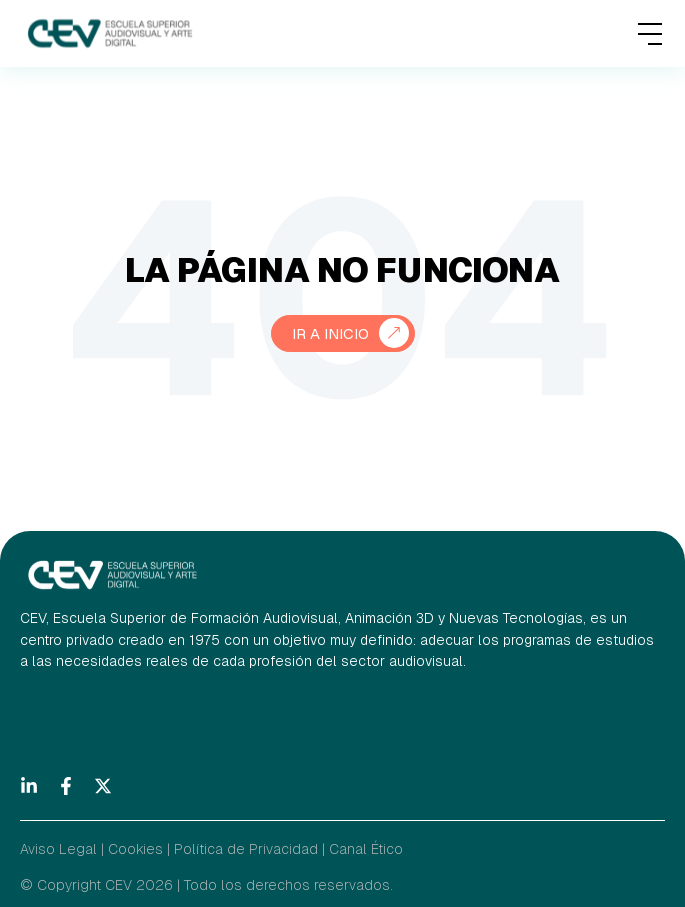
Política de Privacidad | (249, 849)
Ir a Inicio (330, 333)
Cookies (135, 849)
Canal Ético (366, 849)
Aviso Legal (58, 849)
